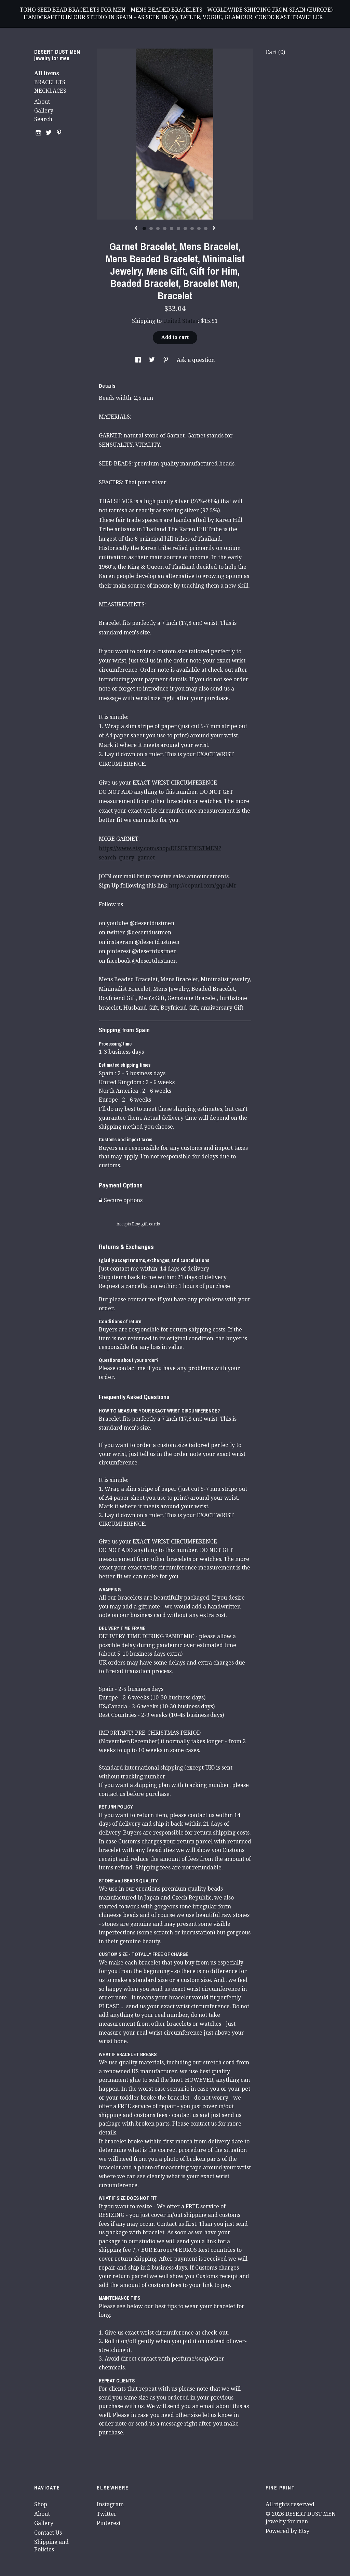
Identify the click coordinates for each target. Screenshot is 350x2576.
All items (46, 73)
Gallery (43, 110)
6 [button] (178, 228)
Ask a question (196, 360)
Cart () (275, 52)
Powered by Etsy (287, 2531)
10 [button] (205, 228)
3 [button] (158, 228)
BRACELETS (49, 82)
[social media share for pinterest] (166, 360)
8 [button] (192, 228)
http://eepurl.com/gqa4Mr (203, 885)
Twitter (107, 2514)
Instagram (110, 2504)
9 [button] (199, 228)
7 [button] (185, 228)
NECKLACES (50, 91)
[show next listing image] (214, 228)
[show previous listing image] (136, 228)
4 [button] (164, 228)
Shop (40, 2504)
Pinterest (109, 2523)
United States (180, 321)
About (42, 101)
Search (43, 119)
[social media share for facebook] (138, 360)
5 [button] (171, 228)
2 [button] (151, 228)
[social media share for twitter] (152, 360)
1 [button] (144, 228)
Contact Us (48, 2532)
